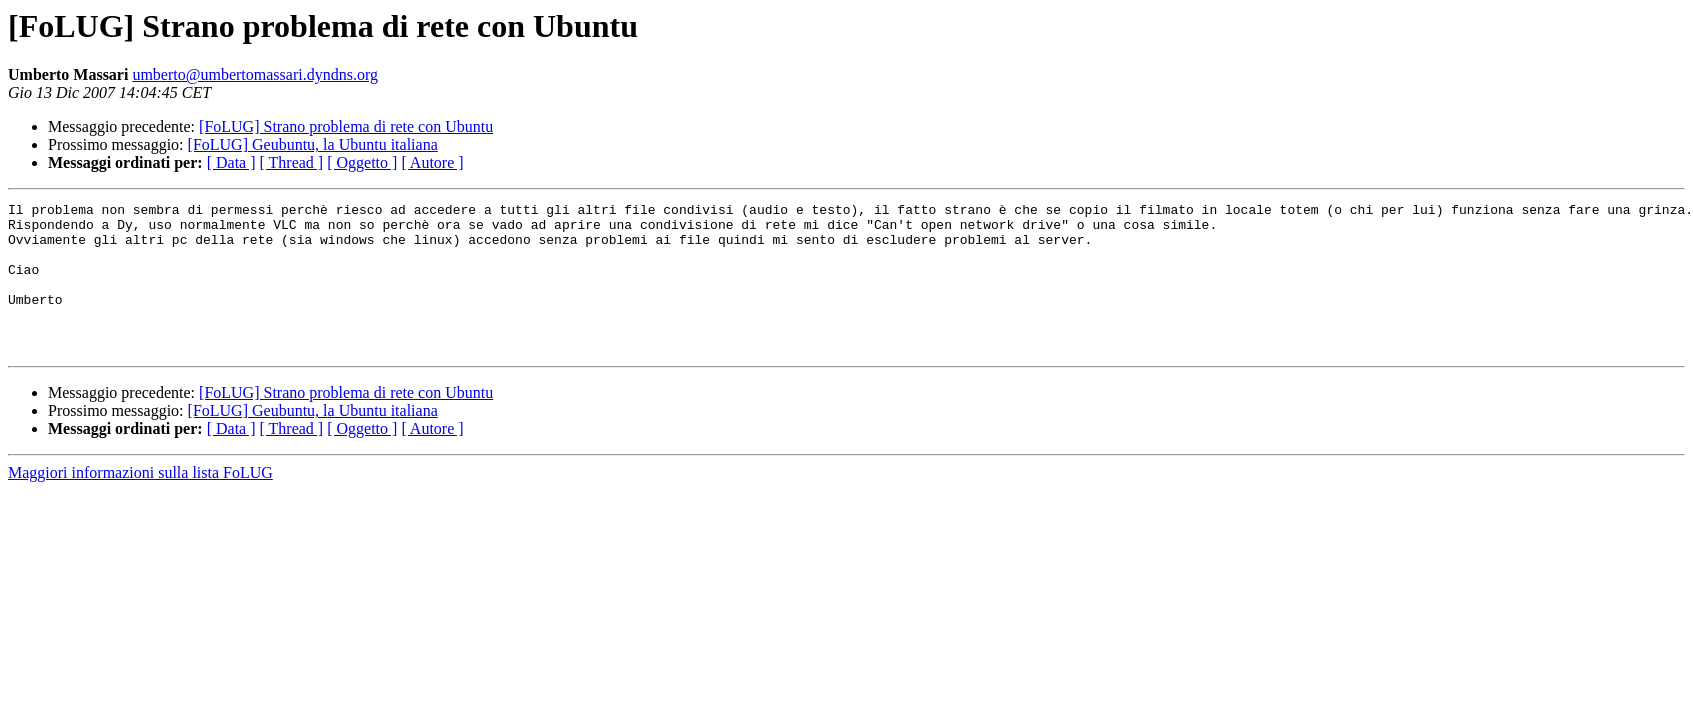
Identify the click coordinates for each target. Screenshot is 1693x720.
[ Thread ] (292, 162)
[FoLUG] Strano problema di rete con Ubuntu (346, 126)
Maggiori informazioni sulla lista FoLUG (140, 502)
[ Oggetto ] (362, 162)
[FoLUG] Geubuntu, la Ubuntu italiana (313, 144)
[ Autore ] (432, 162)
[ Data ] (231, 162)
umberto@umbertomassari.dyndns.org (255, 74)
